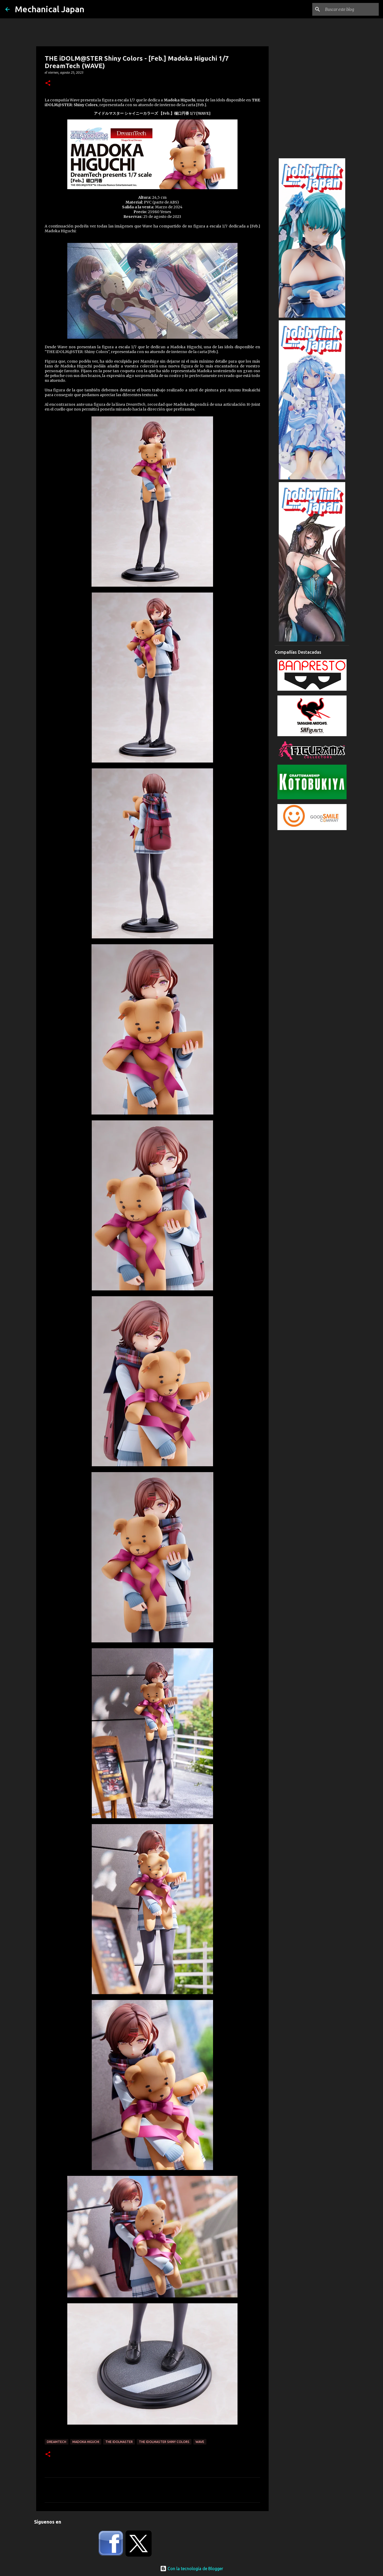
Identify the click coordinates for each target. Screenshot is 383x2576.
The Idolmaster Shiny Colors (164, 2442)
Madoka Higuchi (85, 2442)
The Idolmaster (119, 2442)
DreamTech (56, 2442)
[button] (48, 83)
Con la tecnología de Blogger (191, 2568)
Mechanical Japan (49, 9)
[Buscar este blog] (351, 9)
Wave (199, 2442)
